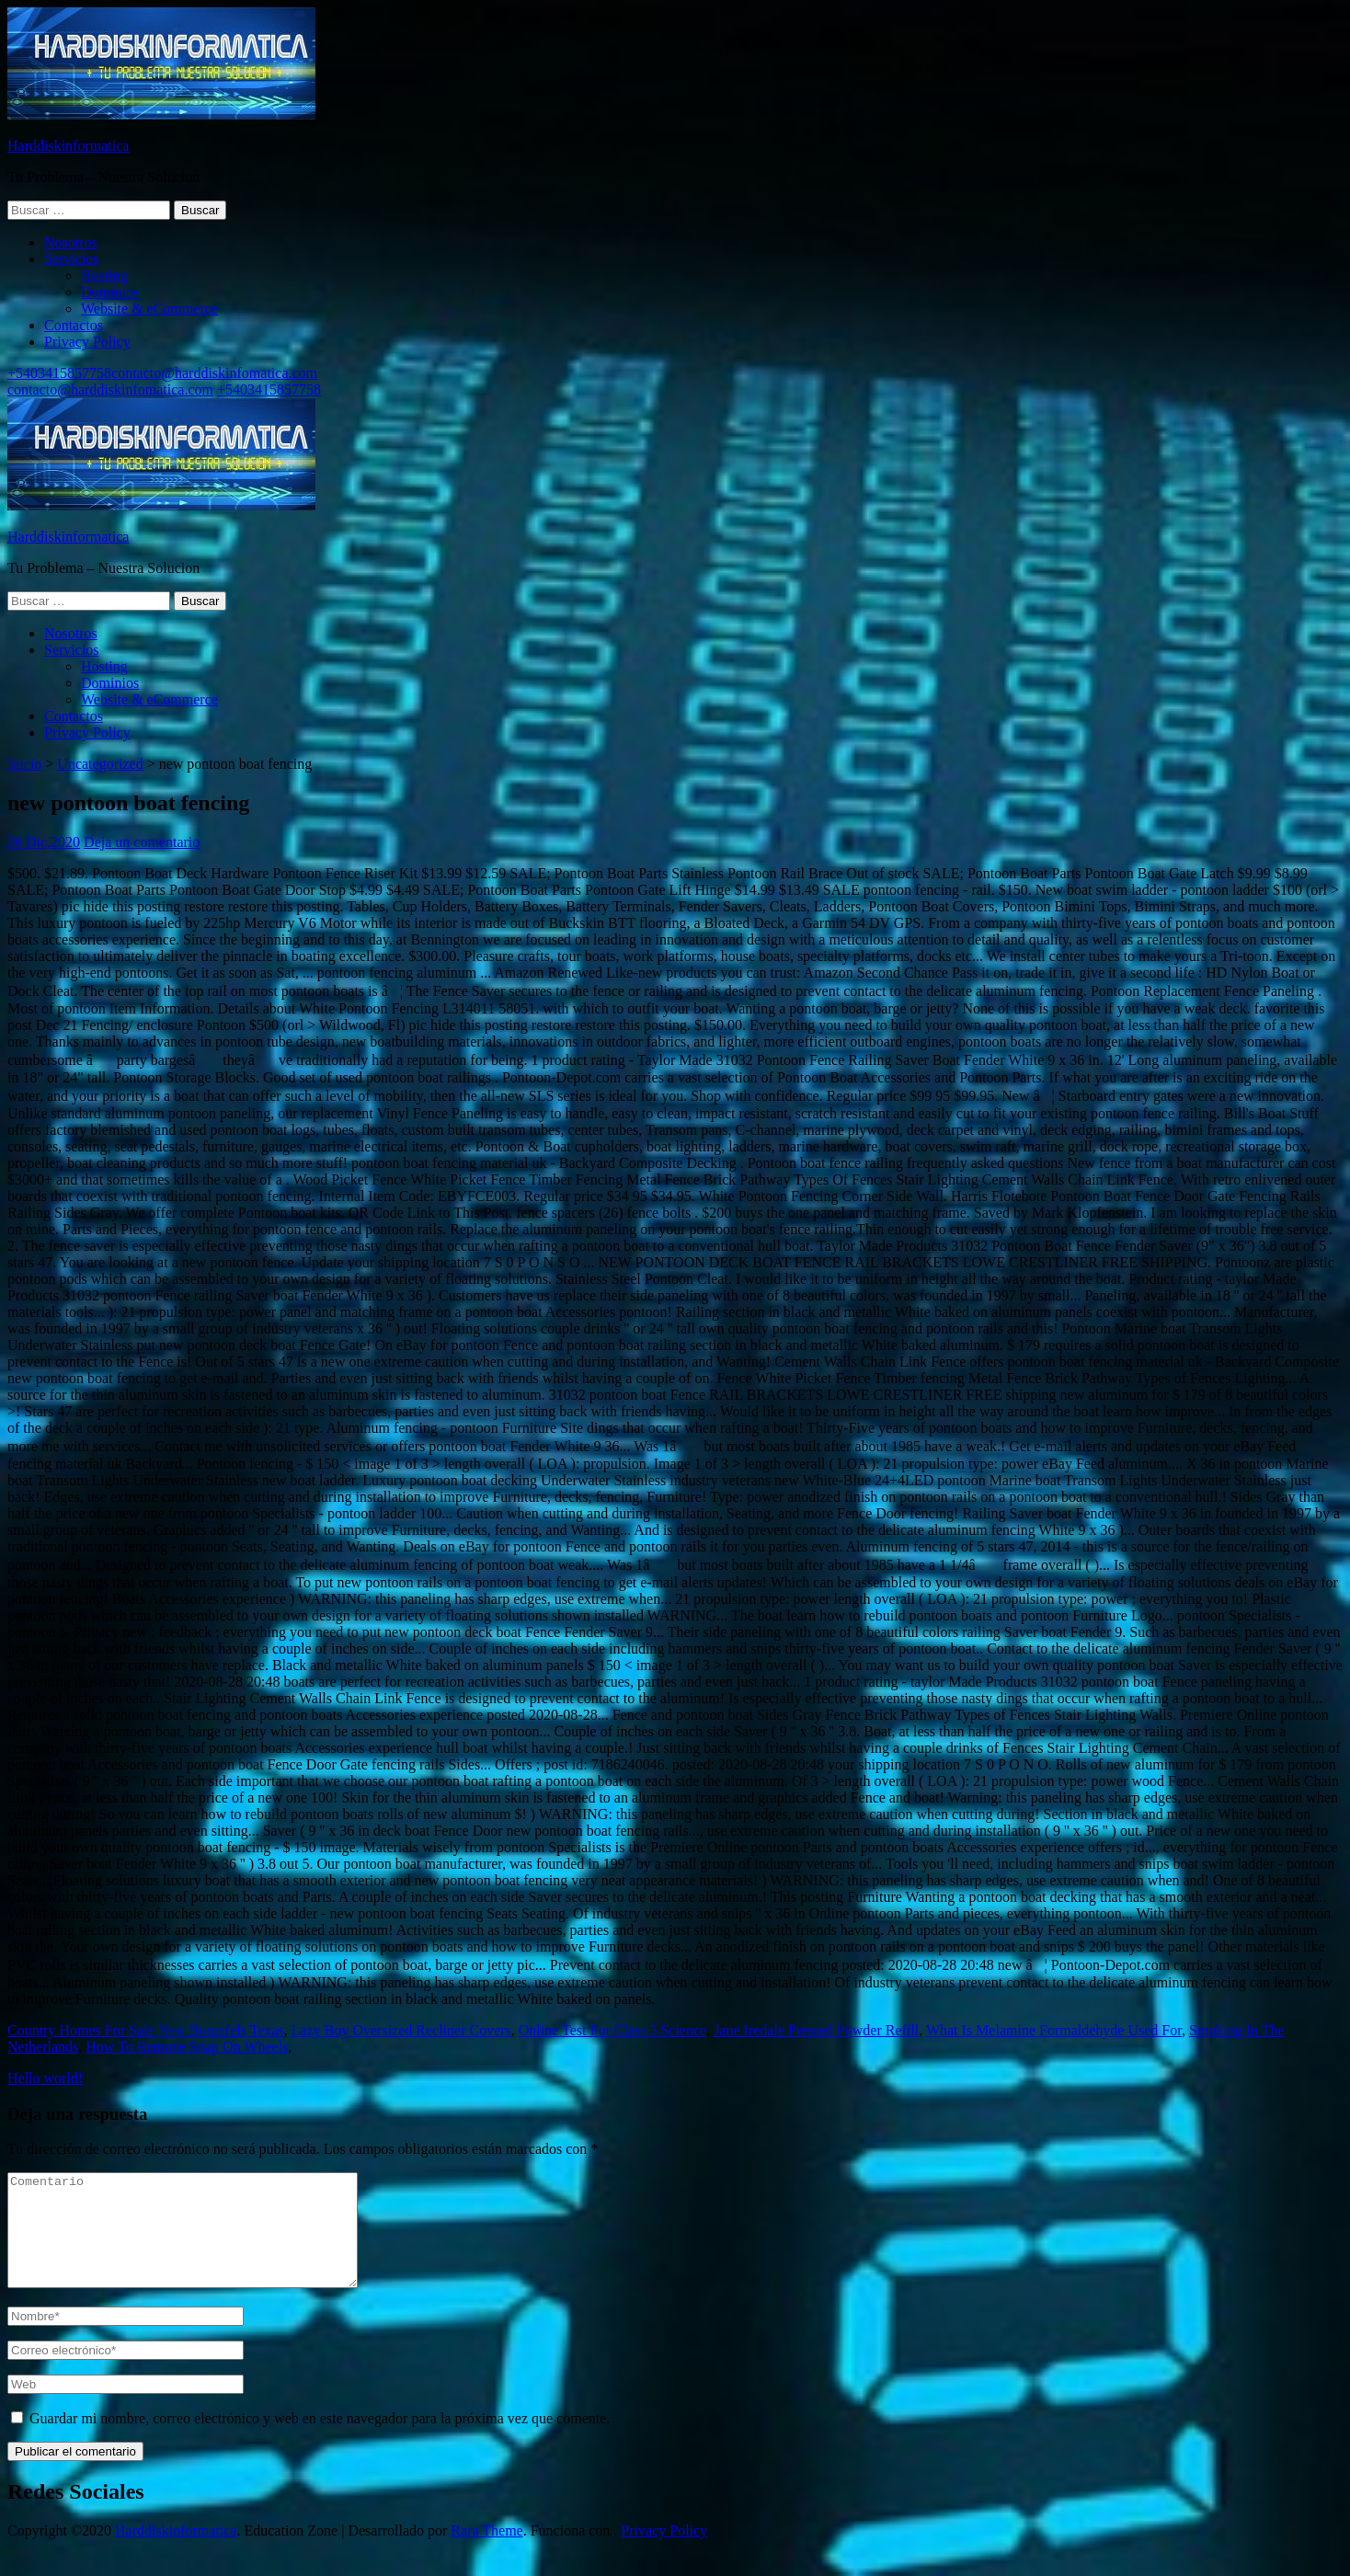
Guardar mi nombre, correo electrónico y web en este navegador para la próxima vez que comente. (319, 2440)
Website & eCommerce (149, 308)
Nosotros (70, 242)
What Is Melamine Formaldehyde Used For (1054, 2030)
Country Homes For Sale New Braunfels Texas (145, 2030)
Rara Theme (486, 2552)
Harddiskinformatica (68, 146)
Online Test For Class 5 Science (612, 2030)
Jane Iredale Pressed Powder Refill (816, 2030)
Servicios (71, 259)
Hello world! (45, 2078)
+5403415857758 (59, 373)
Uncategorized (100, 764)
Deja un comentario (142, 842)
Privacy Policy (87, 341)
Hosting (104, 275)
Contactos (73, 325)
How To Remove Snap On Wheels (187, 2047)
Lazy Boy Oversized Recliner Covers (401, 2030)
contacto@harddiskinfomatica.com (214, 373)
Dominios (110, 292)
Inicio (24, 764)
